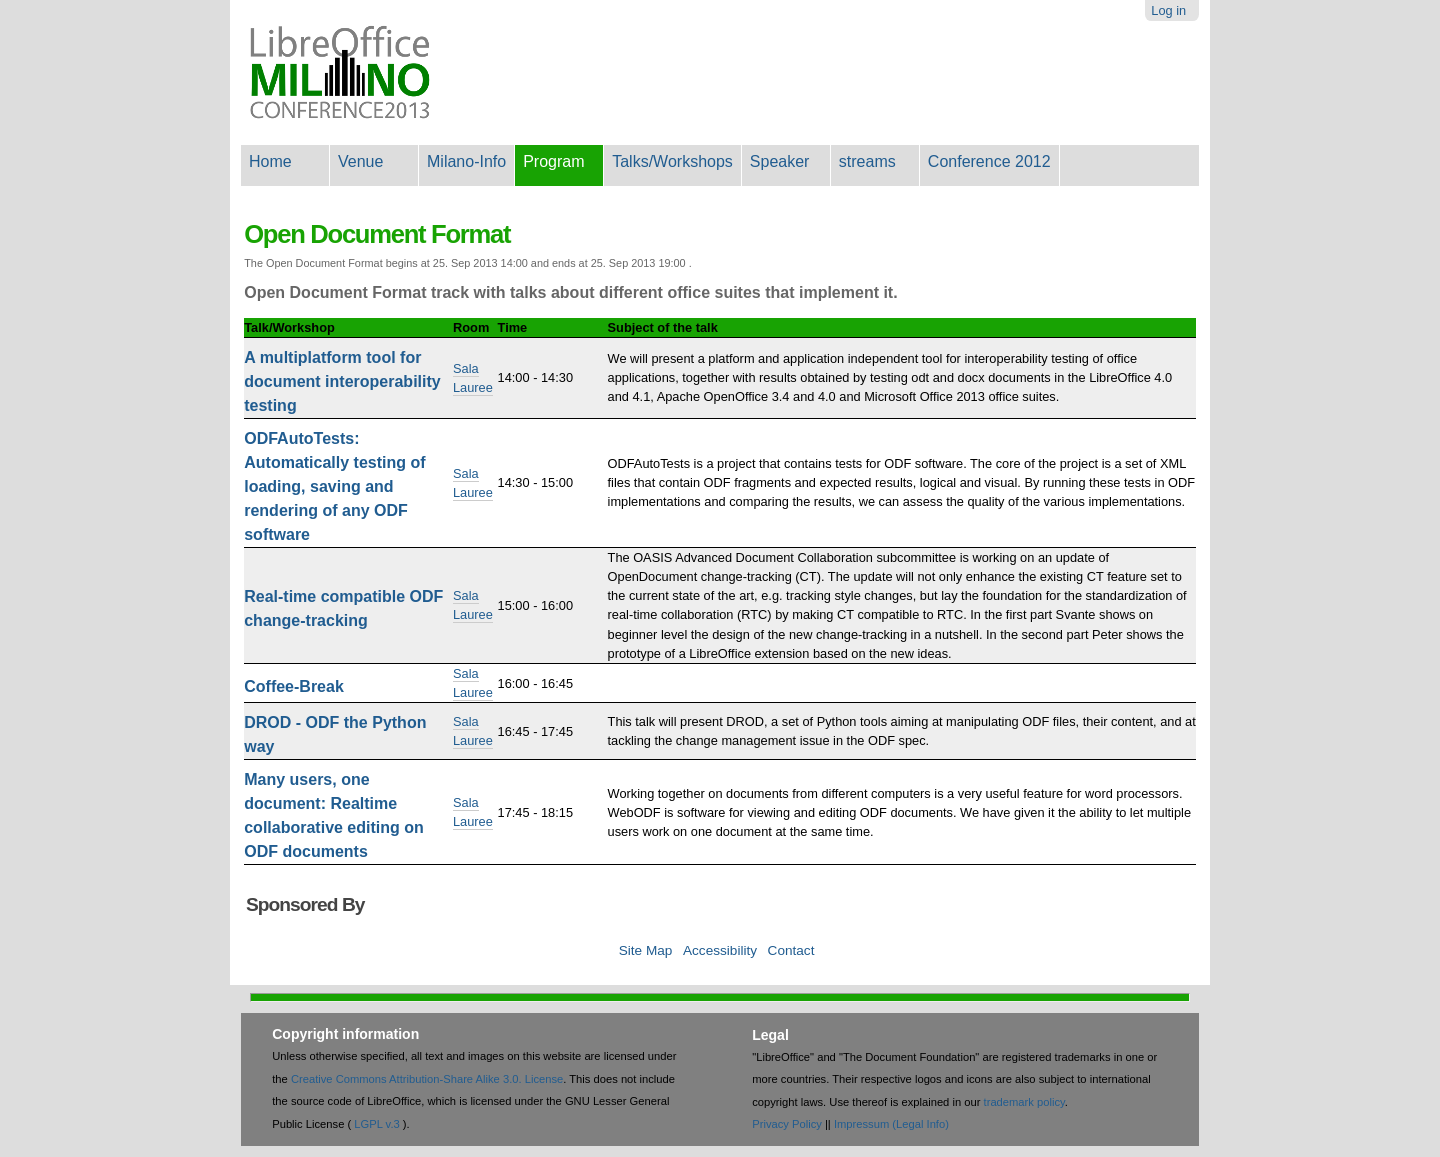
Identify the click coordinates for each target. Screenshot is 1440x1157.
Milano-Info (466, 161)
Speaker (780, 161)
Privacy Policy (787, 1124)
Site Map (646, 950)
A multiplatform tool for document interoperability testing (342, 381)
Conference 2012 (989, 161)
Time (513, 327)
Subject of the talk (663, 327)
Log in (1168, 10)
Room (471, 327)
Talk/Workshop (289, 327)
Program (553, 161)
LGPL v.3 (376, 1124)
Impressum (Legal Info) (891, 1124)
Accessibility (720, 950)
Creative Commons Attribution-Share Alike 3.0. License (427, 1079)
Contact (791, 950)
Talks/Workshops (672, 161)
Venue (360, 161)
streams (867, 161)
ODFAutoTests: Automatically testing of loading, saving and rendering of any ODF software (334, 486)
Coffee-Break (294, 686)
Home (270, 161)
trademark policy (1024, 1102)
